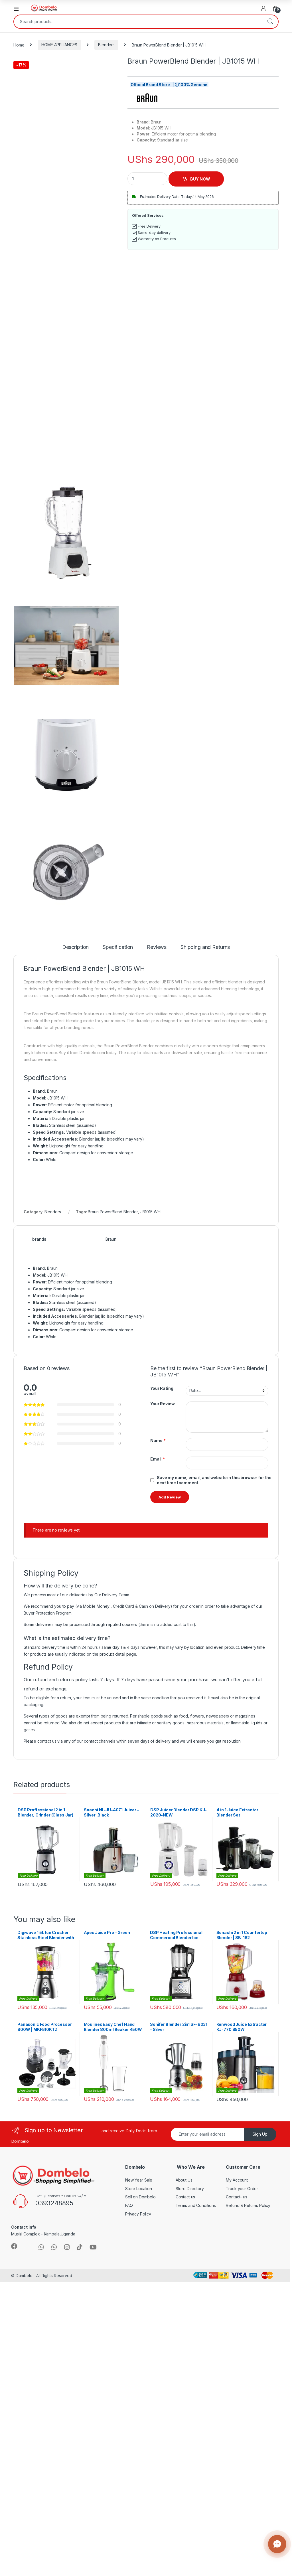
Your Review (162, 1403)
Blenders (106, 44)
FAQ (129, 2205)
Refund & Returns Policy (248, 2205)
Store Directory (190, 2188)
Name (158, 1440)
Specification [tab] (118, 947)
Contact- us (236, 2196)
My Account (237, 2180)
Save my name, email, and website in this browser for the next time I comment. (214, 1480)
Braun (111, 1239)
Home (18, 44)
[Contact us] (277, 2544)
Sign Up (260, 2134)
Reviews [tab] (157, 947)
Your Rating (161, 1388)
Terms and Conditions (196, 2205)
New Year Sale (138, 2180)
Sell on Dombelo (140, 2196)
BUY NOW (200, 179)
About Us (184, 2180)
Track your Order (242, 2188)
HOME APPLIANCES (59, 44)
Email (157, 1459)
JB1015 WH (150, 1211)
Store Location (138, 2188)
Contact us (185, 2196)
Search (270, 21)
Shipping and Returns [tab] (205, 947)
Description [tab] (75, 947)
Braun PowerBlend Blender (113, 1211)
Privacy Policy (138, 2214)
